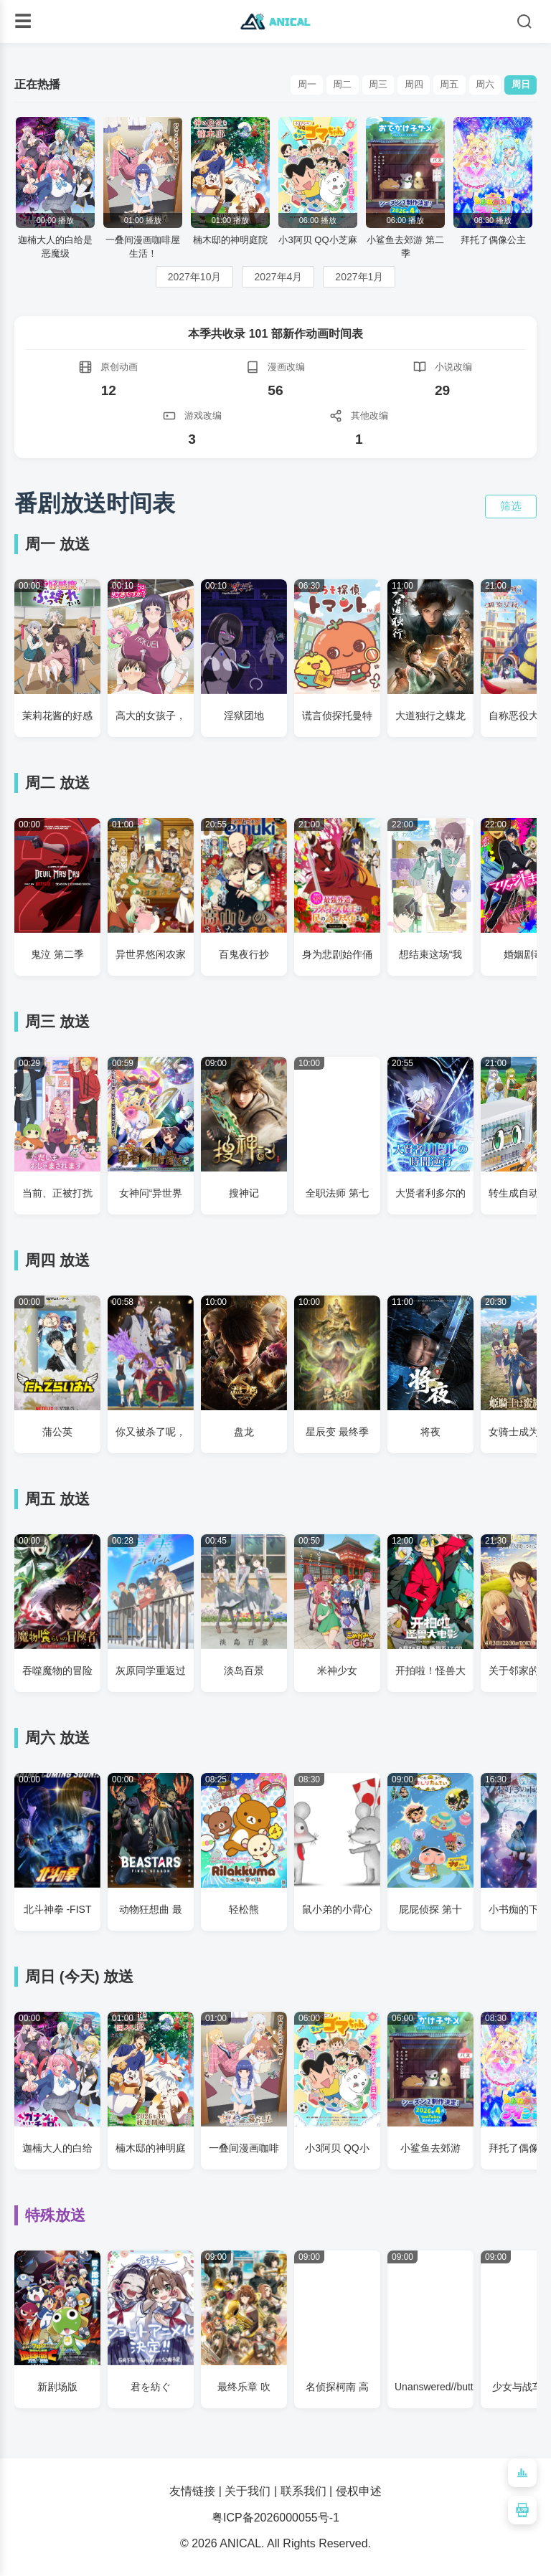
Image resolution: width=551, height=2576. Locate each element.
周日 (518, 85)
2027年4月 (278, 277)
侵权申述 (359, 2491)
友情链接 (192, 2491)
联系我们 (303, 2491)
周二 (321, 85)
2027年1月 (359, 277)
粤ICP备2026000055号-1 (275, 2517)
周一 (282, 85)
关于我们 (247, 2491)
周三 (361, 85)
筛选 (511, 506)
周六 (479, 85)
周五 (439, 85)
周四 (400, 85)
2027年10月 (195, 277)
